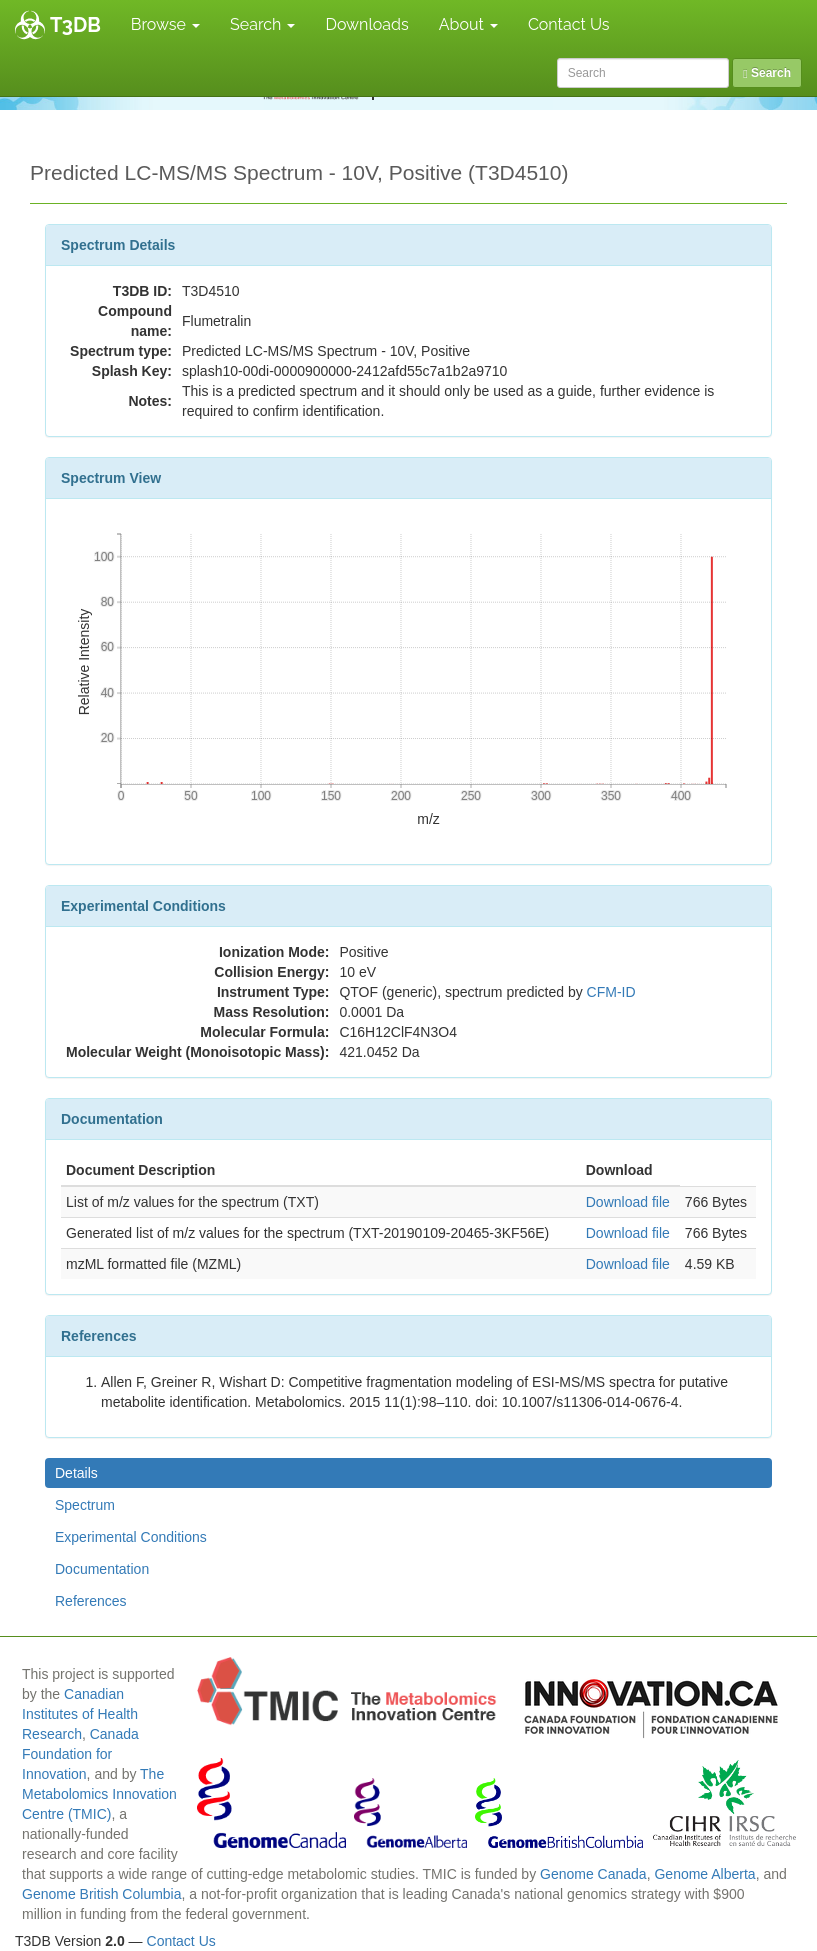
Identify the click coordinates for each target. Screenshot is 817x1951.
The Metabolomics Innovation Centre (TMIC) (99, 1794)
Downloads (366, 24)
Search (262, 24)
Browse (165, 24)
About (468, 24)
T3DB (75, 25)
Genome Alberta (704, 1874)
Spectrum (85, 1505)
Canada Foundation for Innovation (80, 1754)
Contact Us (569, 24)
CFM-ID (611, 992)
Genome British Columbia (102, 1894)
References (91, 1601)
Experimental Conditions (131, 1537)
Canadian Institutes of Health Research (80, 1714)
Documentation (102, 1569)
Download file (628, 1202)
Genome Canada (593, 1874)
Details (76, 1473)
